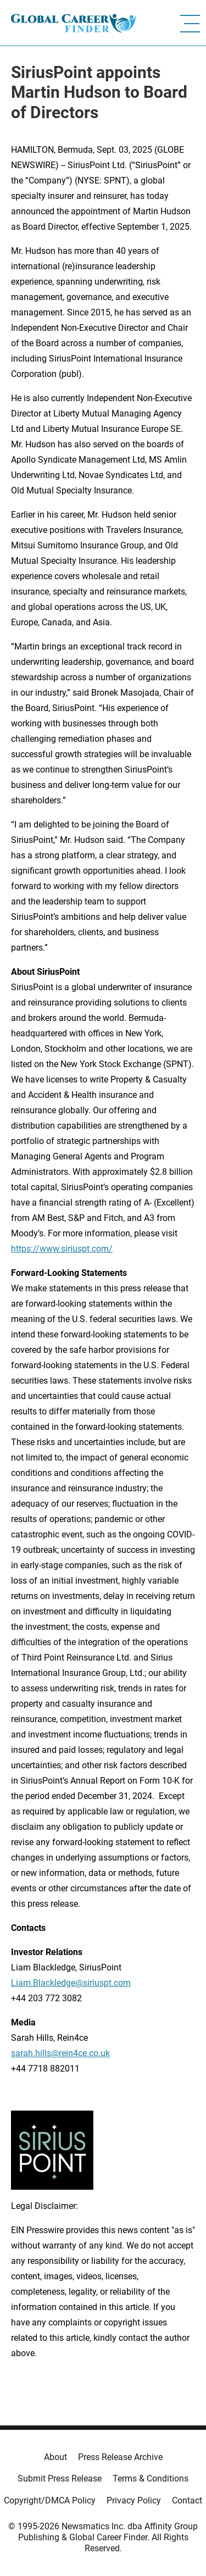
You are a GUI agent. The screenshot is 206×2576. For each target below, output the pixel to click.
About (55, 2457)
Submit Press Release (60, 2478)
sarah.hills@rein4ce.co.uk (60, 2053)
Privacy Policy (134, 2500)
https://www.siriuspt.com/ (62, 1248)
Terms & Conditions (150, 2478)
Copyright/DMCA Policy (50, 2500)
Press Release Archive (120, 2457)
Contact (187, 2500)
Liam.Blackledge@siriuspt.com (71, 1983)
